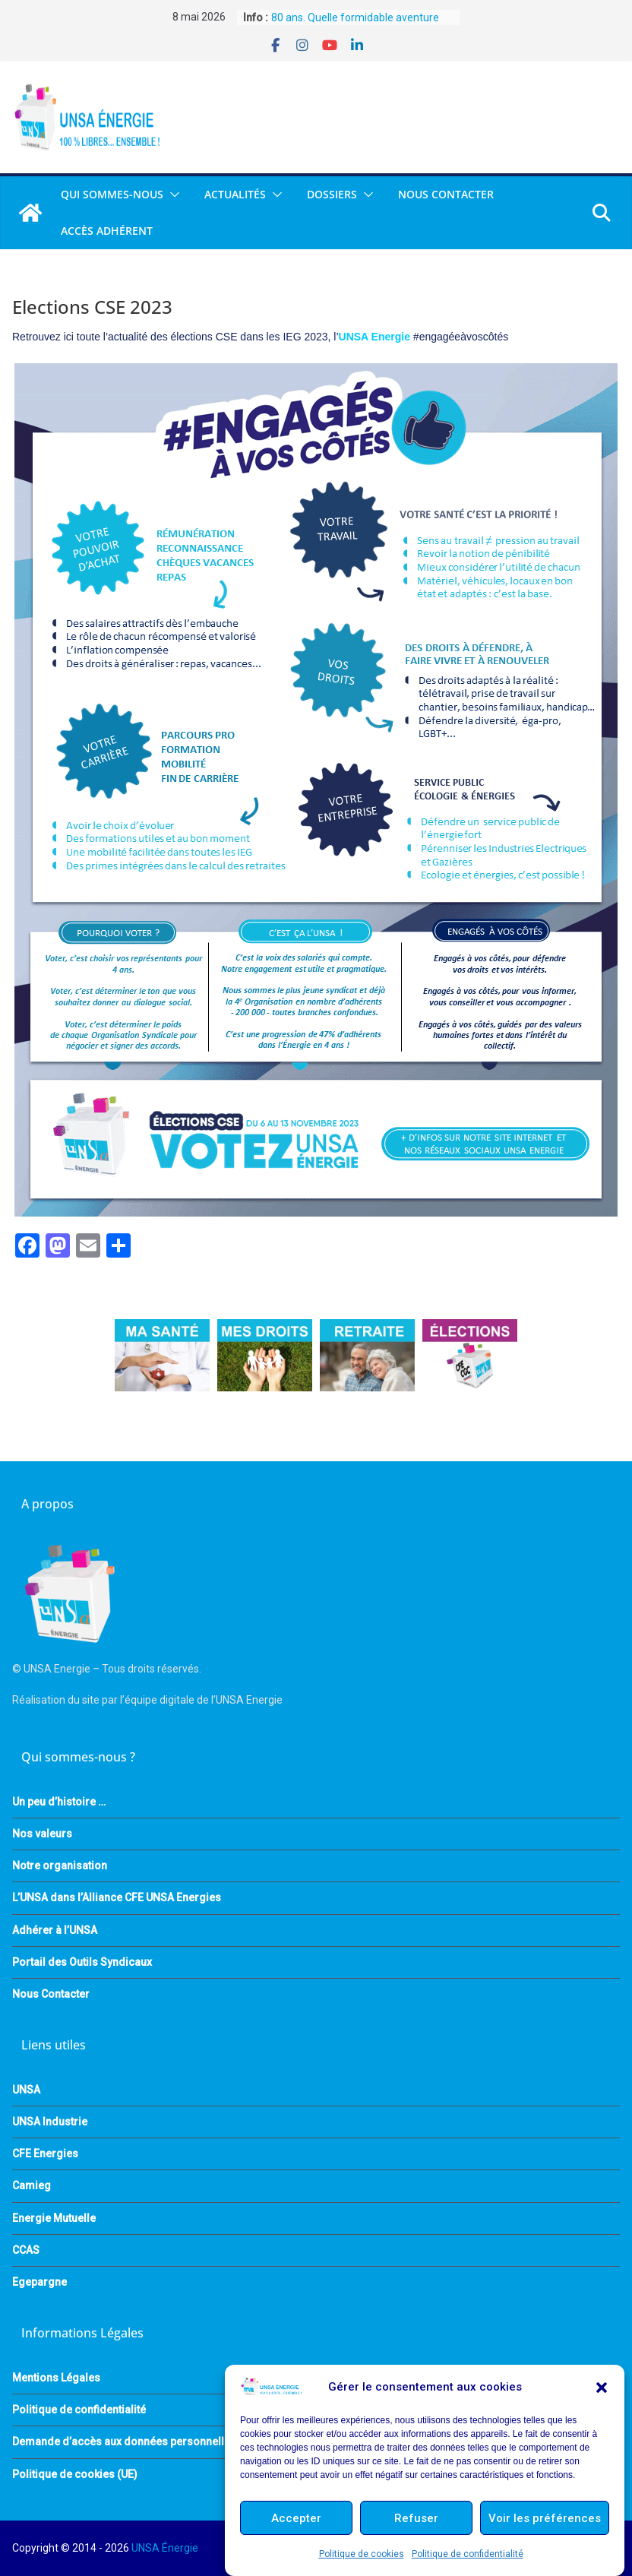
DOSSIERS (332, 194)
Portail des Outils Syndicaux (82, 1962)
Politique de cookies (361, 2554)
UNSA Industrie (49, 2122)
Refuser (416, 2518)
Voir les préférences (544, 2518)
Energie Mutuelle (54, 2218)
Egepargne (39, 2282)
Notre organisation (59, 1865)
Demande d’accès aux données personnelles (124, 2441)
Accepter (296, 2518)
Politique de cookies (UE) (74, 2474)
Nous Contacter (446, 194)
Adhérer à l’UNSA (54, 1930)
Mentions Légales (56, 2378)
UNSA (26, 2090)
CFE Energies (45, 2153)
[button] (601, 2387)
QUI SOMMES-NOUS (112, 194)
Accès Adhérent (107, 230)
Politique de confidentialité (467, 2554)
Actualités (235, 194)
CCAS (26, 2250)
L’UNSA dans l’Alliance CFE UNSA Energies (116, 1897)
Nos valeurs (42, 1834)
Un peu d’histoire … (59, 1802)
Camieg (31, 2185)
